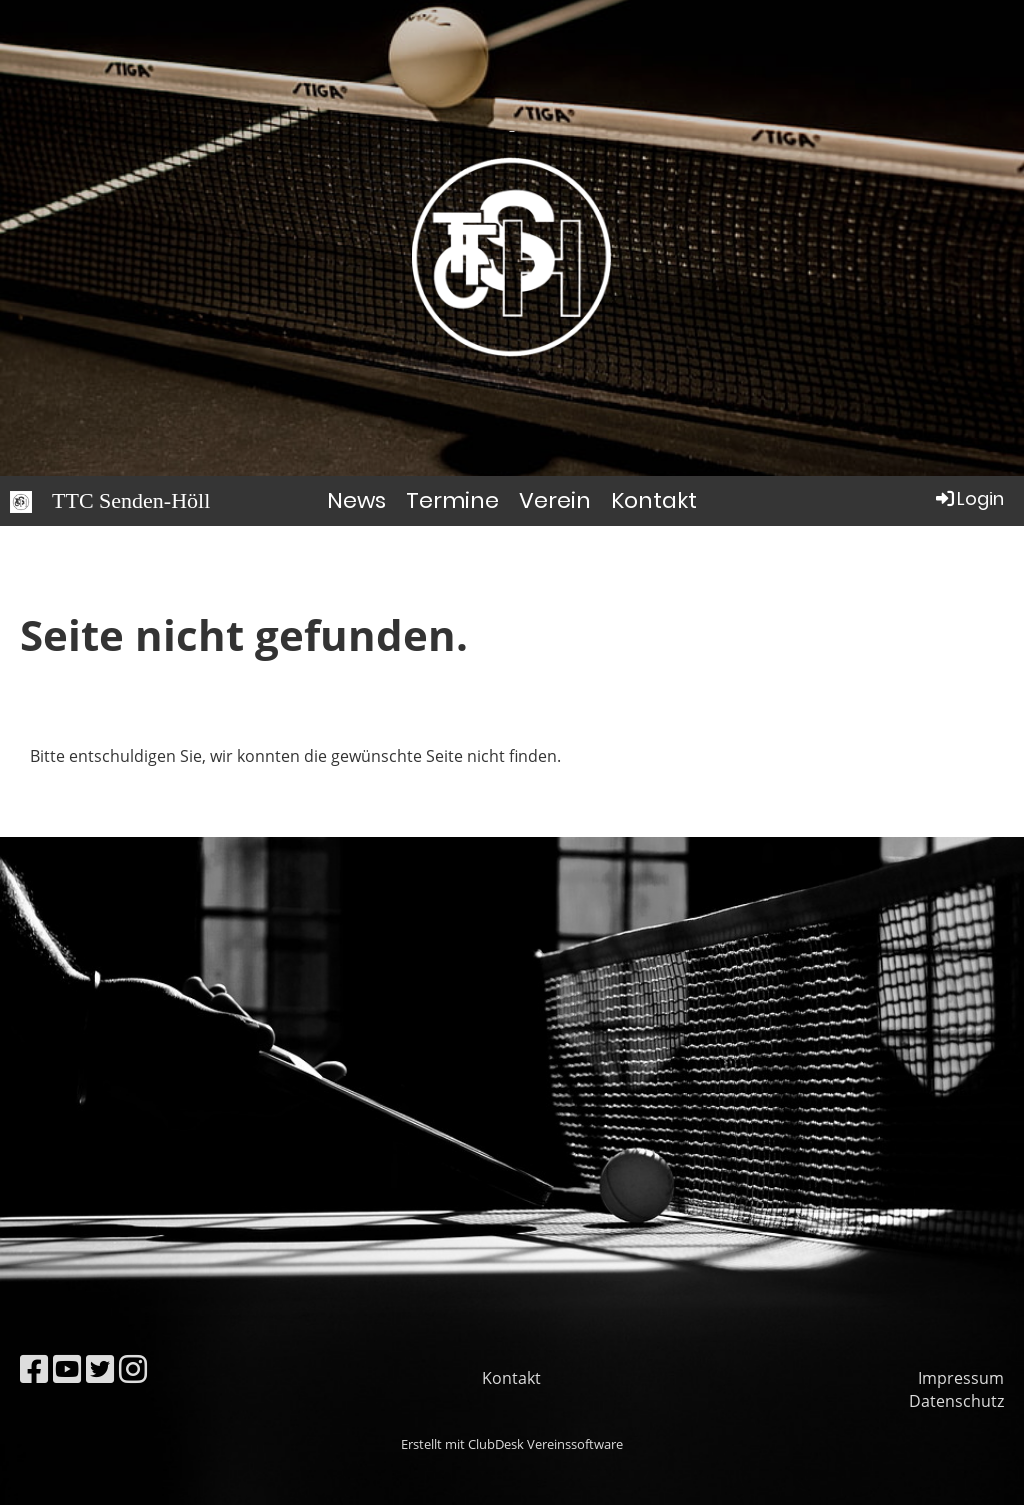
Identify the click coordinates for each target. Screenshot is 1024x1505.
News (356, 500)
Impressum (961, 1378)
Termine (452, 500)
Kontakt (654, 500)
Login (968, 498)
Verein (555, 500)
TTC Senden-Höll (131, 500)
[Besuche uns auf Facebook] (34, 1368)
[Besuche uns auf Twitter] (100, 1368)
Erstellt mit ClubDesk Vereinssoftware (512, 1444)
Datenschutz (956, 1401)
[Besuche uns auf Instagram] (133, 1368)
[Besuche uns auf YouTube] (67, 1368)
